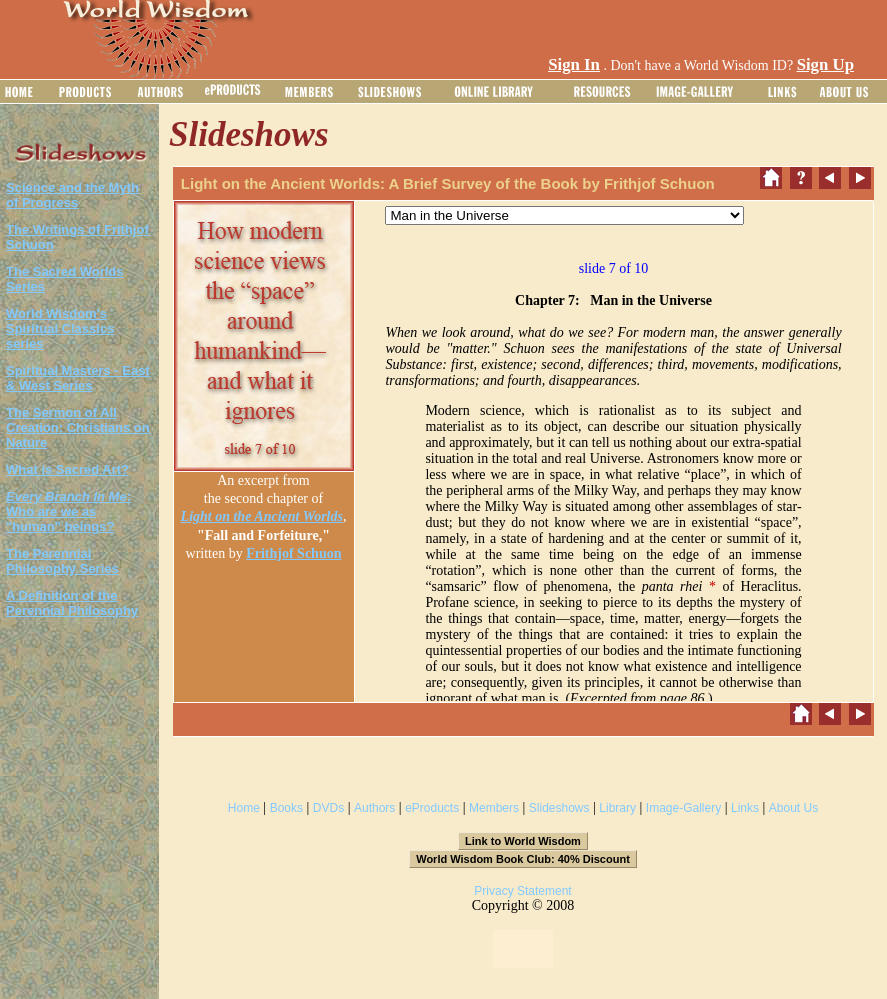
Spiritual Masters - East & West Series (78, 378)
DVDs (328, 808)
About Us (793, 808)
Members (494, 808)
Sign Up (825, 64)
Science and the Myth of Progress (72, 195)
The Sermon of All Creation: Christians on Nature (78, 427)
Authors (374, 808)
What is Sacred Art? (67, 469)
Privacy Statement (522, 891)
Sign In (574, 64)
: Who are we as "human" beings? (68, 511)
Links (745, 808)
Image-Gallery (683, 808)
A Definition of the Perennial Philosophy (72, 603)
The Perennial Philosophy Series (62, 561)
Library (617, 808)
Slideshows (559, 808)
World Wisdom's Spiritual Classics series (60, 328)
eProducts (432, 808)
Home (244, 808)
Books (286, 808)
